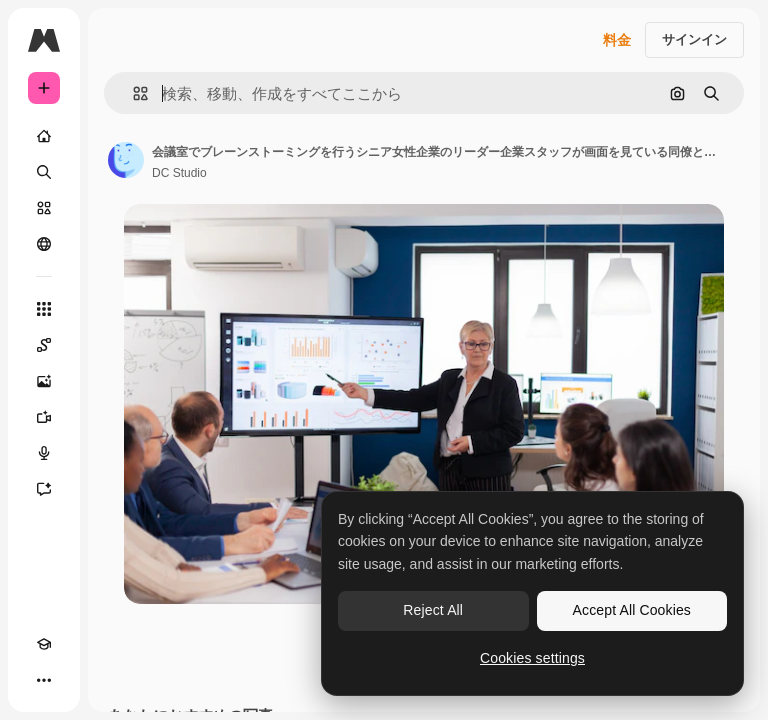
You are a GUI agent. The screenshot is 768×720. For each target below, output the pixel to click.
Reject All (433, 610)
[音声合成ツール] (44, 453)
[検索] (44, 172)
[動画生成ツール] (44, 417)
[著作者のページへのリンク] (126, 160)
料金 (617, 40)
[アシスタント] (44, 489)
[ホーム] (44, 136)
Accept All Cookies (632, 610)
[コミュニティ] (44, 244)
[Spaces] (44, 345)
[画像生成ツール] (44, 381)
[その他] (44, 680)
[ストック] (44, 208)
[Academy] (44, 644)
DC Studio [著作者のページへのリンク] (179, 173)
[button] (132, 93)
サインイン (694, 39)
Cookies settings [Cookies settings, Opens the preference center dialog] (532, 658)
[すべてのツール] (44, 309)
